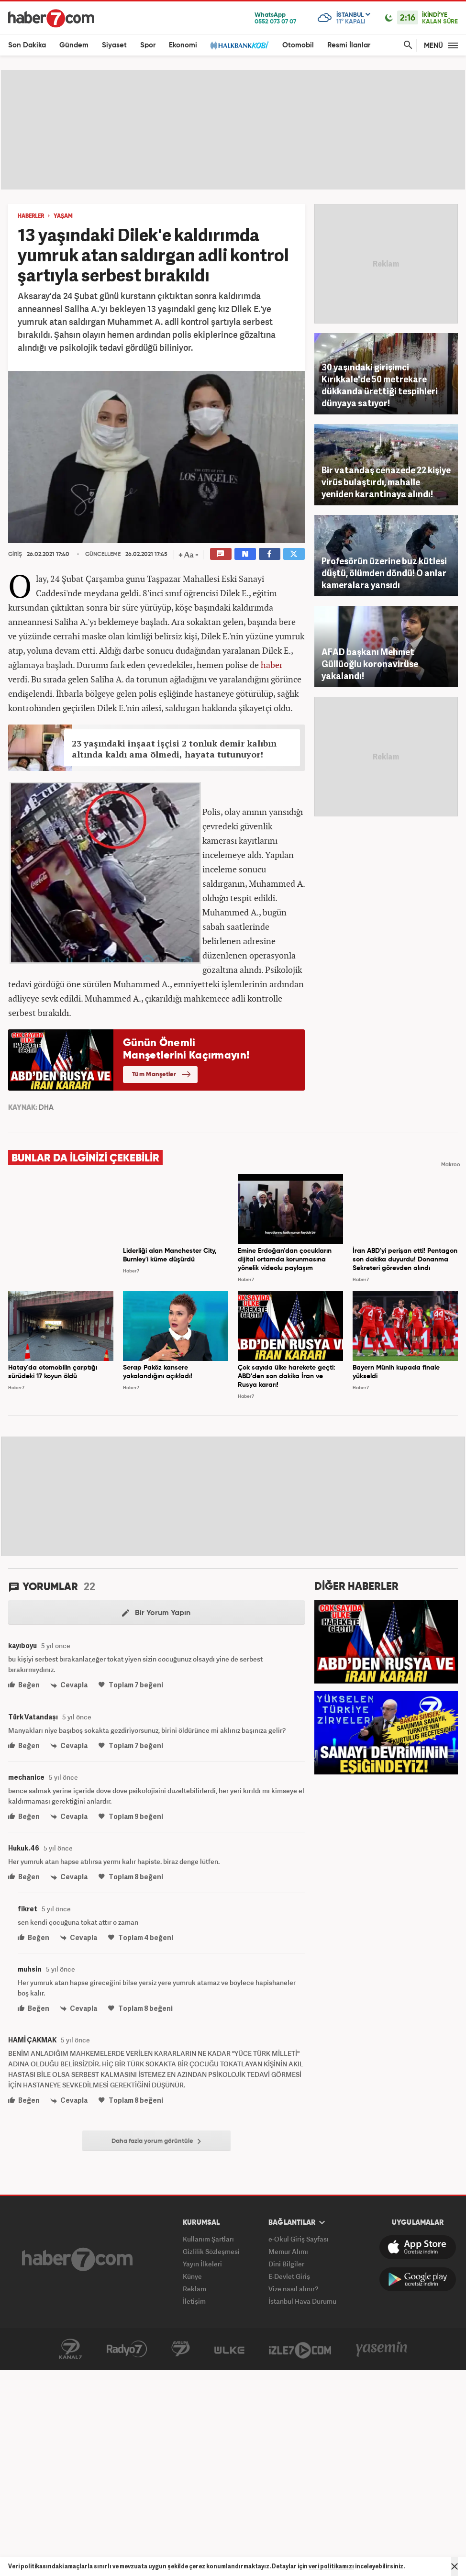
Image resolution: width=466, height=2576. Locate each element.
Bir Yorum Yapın (156, 1613)
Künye (192, 2276)
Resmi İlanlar (348, 45)
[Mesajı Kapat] (454, 2566)
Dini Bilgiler (286, 2263)
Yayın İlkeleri (202, 2263)
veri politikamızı (331, 2566)
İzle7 (300, 2349)
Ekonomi (183, 45)
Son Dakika (27, 45)
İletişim (194, 2301)
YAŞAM (63, 216)
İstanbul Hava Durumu (302, 2301)
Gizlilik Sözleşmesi (211, 2251)
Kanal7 (70, 2349)
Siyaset (114, 45)
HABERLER (31, 216)
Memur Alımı (288, 2251)
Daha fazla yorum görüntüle (156, 2141)
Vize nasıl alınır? (293, 2288)
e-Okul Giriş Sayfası (298, 2238)
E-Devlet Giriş (289, 2276)
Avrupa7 (180, 2349)
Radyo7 (127, 2349)
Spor (147, 45)
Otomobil (298, 45)
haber (272, 664)
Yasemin (381, 2349)
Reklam (194, 2288)
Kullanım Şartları (208, 2238)
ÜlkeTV (229, 2349)
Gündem (74, 45)
